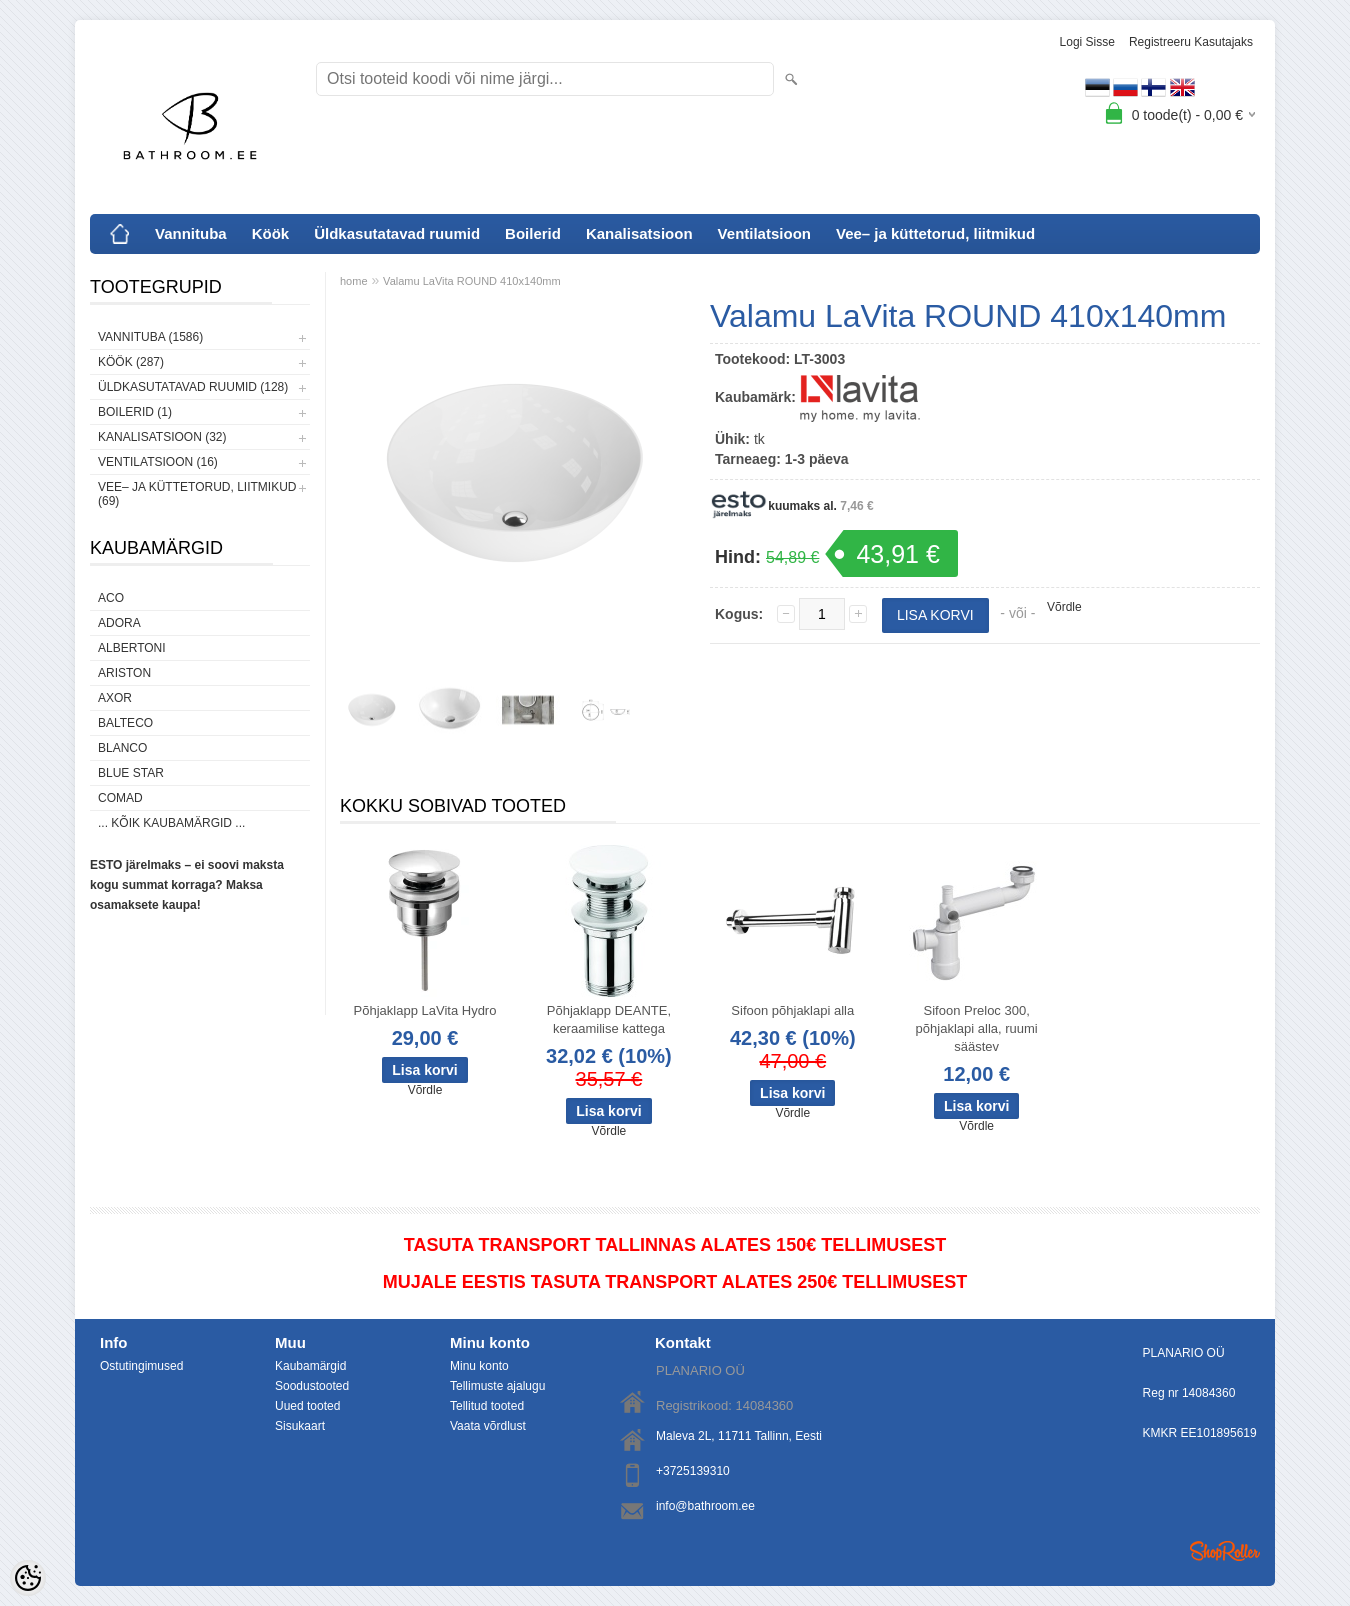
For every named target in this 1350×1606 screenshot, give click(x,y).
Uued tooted (307, 1406)
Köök (271, 233)
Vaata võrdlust (488, 1426)
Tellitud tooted (487, 1406)
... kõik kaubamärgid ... (171, 823)
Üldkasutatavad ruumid (397, 233)
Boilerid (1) (135, 412)
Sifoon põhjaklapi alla (792, 1010)
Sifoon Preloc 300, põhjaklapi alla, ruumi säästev (977, 1028)
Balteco (125, 723)
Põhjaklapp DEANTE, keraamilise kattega (609, 1019)
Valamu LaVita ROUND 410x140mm (472, 281)
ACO (111, 598)
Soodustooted (312, 1386)
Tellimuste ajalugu (497, 1386)
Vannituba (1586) (150, 337)
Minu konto (479, 1366)
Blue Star (131, 773)
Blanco (122, 748)
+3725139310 (693, 1471)
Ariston (124, 673)
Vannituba (191, 233)
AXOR (115, 698)
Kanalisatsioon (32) (162, 437)
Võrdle (1064, 607)
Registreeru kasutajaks (1191, 42)
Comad (120, 798)
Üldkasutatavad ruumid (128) (193, 387)
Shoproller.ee (1225, 1551)
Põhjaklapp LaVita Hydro (425, 1010)
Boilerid (533, 233)
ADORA (119, 623)
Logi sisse (1087, 42)
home (354, 281)
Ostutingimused (141, 1366)
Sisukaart (300, 1426)
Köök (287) (131, 362)
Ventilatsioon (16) (158, 462)
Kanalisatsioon (639, 233)
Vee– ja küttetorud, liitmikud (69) (197, 494)
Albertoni (132, 648)
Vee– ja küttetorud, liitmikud (935, 233)
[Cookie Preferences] (28, 1578)
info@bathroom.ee (705, 1506)
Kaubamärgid (310, 1366)
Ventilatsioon (764, 233)
